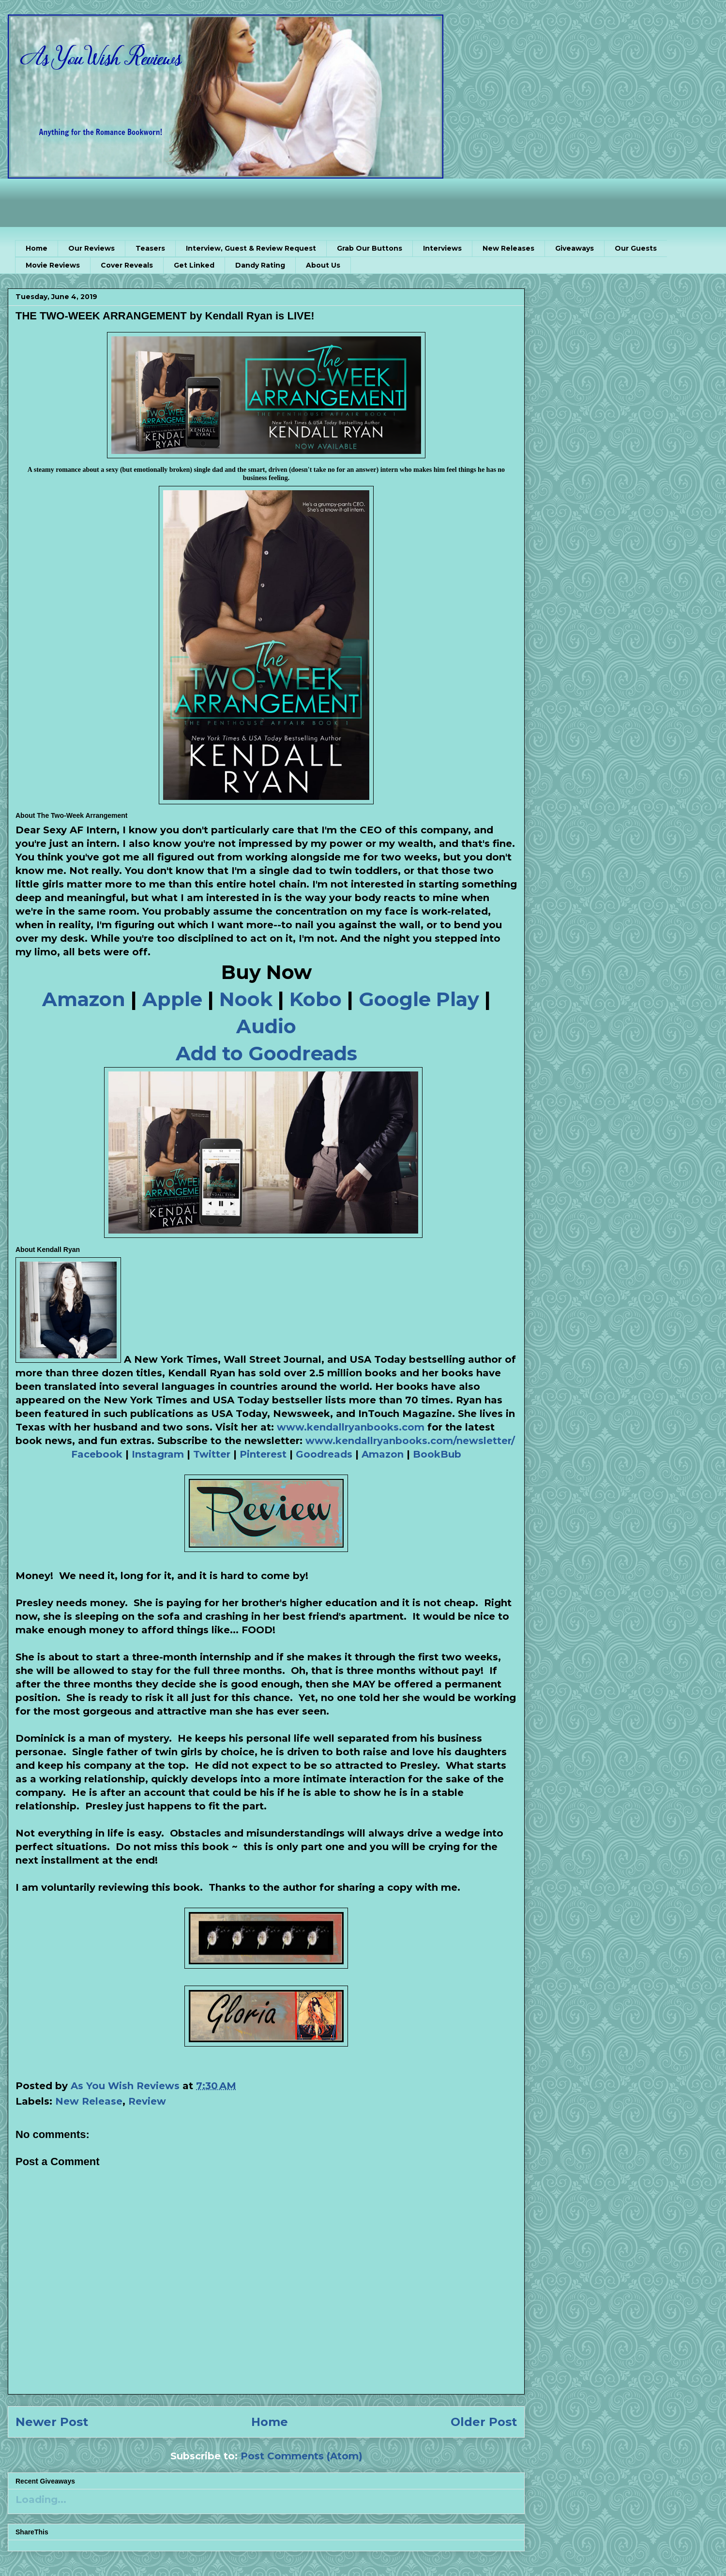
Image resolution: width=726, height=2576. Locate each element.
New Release (88, 2101)
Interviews (442, 248)
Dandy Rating (260, 265)
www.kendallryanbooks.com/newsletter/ (410, 1440)
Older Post (484, 2422)
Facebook (96, 1454)
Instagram (158, 1454)
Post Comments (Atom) (302, 2456)
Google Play (419, 999)
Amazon (83, 999)
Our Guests (636, 248)
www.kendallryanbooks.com (350, 1427)
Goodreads (324, 1454)
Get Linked (194, 265)
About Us (323, 265)
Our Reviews (91, 248)
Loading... (40, 2499)
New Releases (508, 248)
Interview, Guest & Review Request (251, 248)
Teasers (150, 248)
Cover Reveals (127, 265)
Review (147, 2101)
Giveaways (574, 248)
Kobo (315, 999)
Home (36, 248)
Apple (172, 999)
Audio (266, 1026)
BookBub (437, 1454)
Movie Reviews (53, 265)
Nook (245, 999)
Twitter (211, 1454)
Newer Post (51, 2422)
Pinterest (263, 1454)
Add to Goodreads (266, 1053)
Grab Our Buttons (369, 248)
